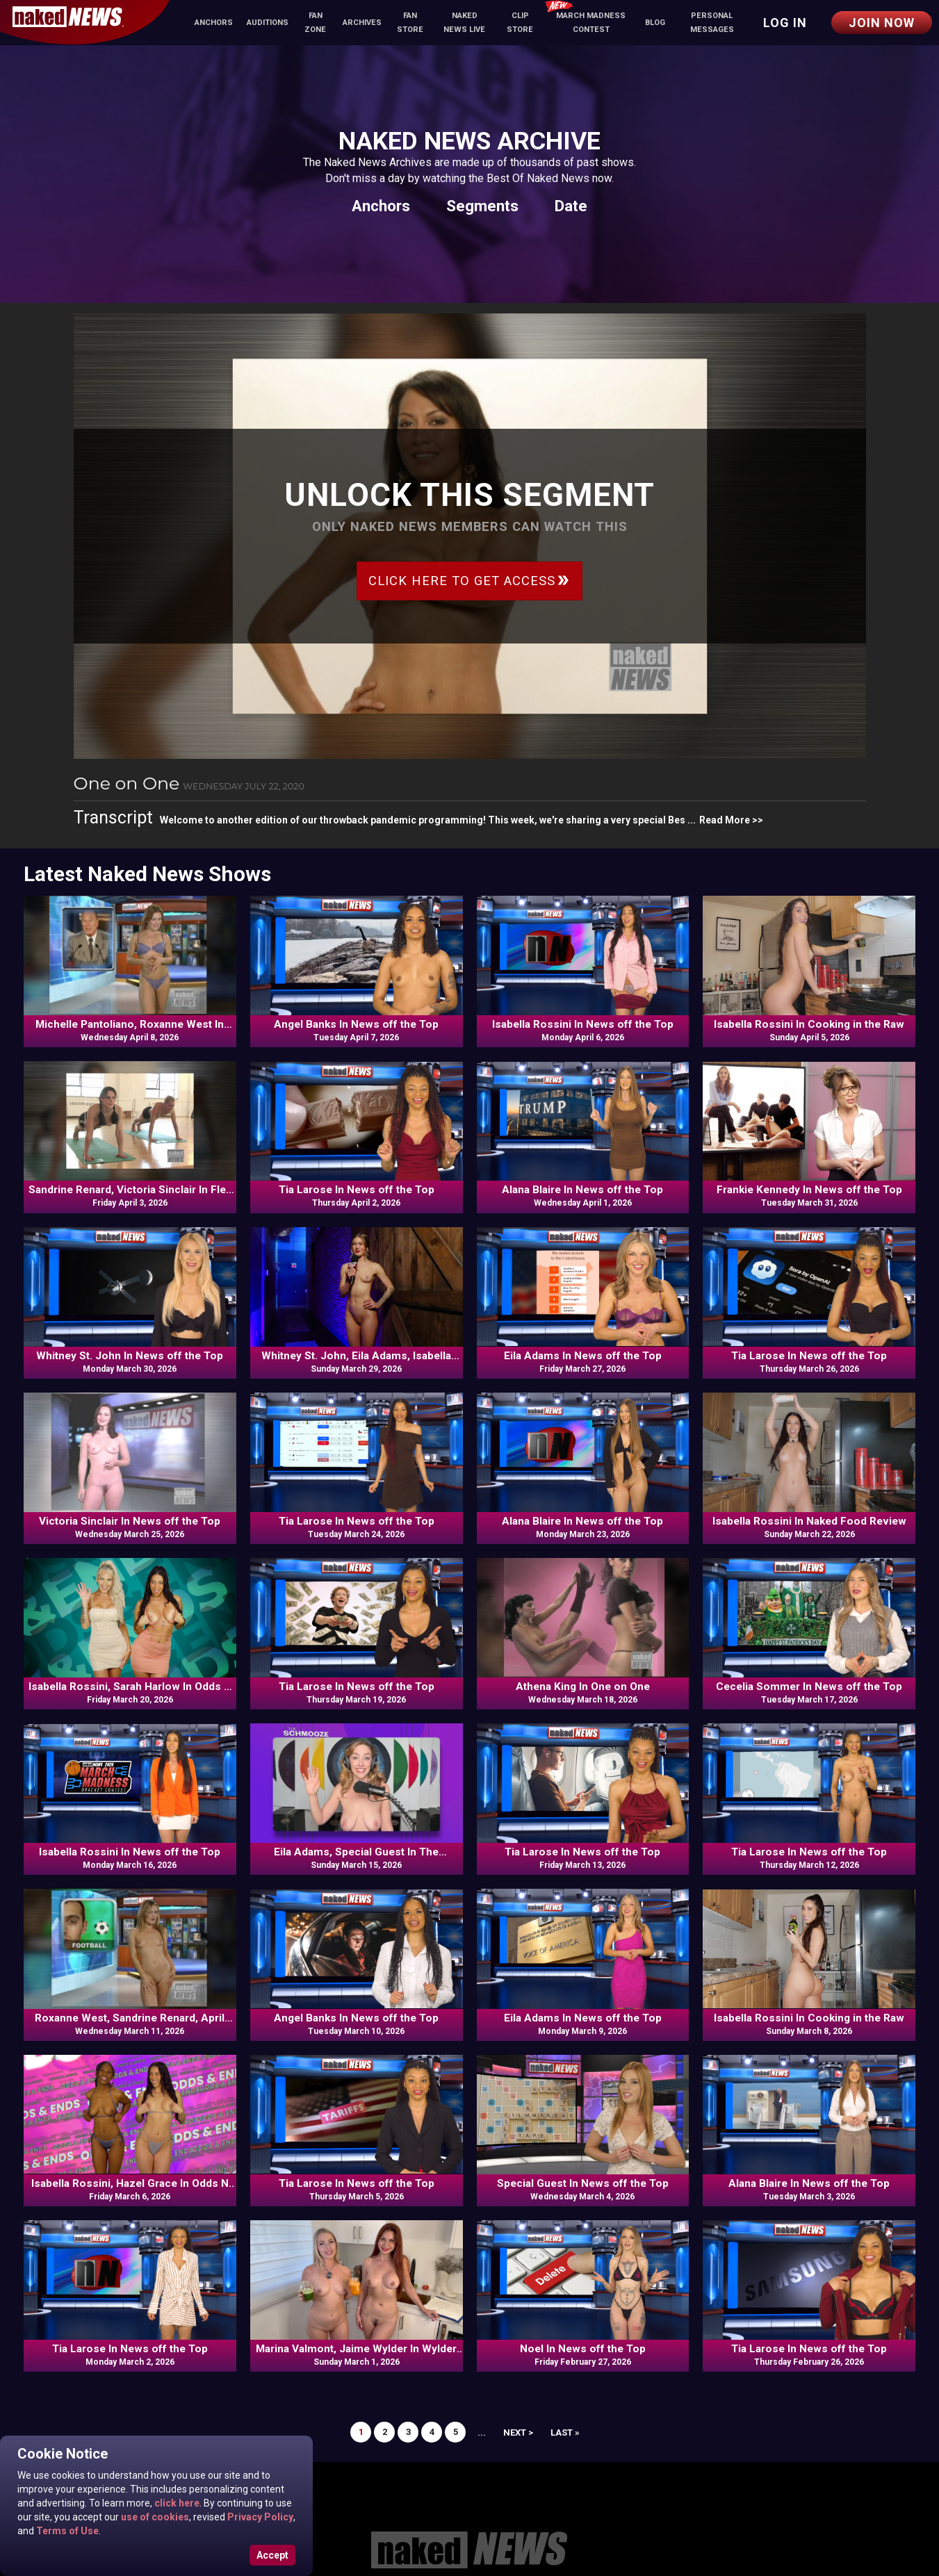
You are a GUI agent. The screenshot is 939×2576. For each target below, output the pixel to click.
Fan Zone (315, 22)
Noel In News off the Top (583, 2349)
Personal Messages (712, 22)
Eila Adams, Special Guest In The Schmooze (356, 1853)
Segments (482, 206)
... (481, 2432)
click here (175, 2503)
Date (571, 206)
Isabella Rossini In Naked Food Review (809, 1521)
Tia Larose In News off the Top (356, 1189)
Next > (518, 2432)
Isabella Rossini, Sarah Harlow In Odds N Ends (129, 1687)
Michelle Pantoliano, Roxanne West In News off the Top (129, 1025)
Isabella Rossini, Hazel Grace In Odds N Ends (130, 2184)
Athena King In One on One (583, 1686)
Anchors (214, 22)
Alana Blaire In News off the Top (582, 1189)
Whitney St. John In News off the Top (129, 1355)
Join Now (882, 22)
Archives (362, 22)
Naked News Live (464, 22)
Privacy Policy (259, 2516)
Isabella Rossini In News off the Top (582, 1024)
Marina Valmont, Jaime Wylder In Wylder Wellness (356, 2349)
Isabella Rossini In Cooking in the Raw (809, 1024)
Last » (565, 2432)
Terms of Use (66, 2530)
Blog (655, 22)
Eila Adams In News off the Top (583, 1355)
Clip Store (520, 22)
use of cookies (154, 2516)
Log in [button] (785, 22)
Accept (272, 2555)
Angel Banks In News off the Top (356, 1024)
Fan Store (410, 22)
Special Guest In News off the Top (583, 2183)
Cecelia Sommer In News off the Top (809, 1686)
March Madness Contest (585, 18)
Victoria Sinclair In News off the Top (129, 1521)
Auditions (267, 22)
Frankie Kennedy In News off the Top (809, 1189)
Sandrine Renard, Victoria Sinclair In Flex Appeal (129, 1190)
